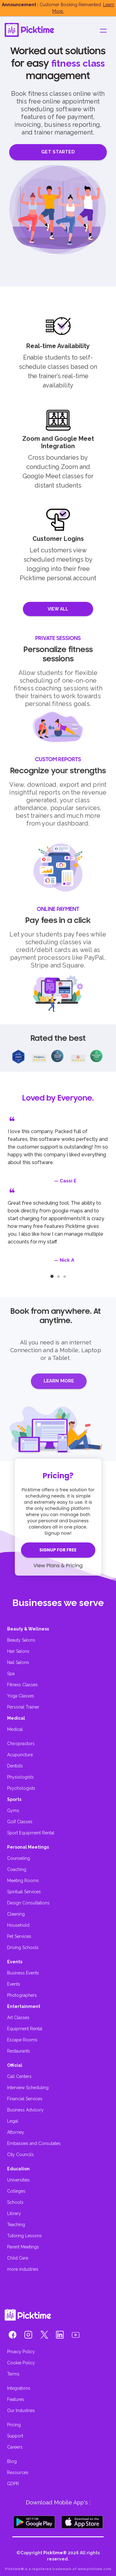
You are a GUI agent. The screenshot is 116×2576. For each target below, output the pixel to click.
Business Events (23, 1972)
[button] (12, 2335)
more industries (22, 2269)
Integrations (18, 2388)
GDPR (13, 2483)
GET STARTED (58, 152)
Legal (12, 2121)
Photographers (22, 1995)
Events (13, 1984)
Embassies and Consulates (34, 2143)
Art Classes (18, 2017)
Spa (11, 1673)
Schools (15, 2202)
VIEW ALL (58, 609)
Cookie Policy (21, 2362)
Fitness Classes (22, 1684)
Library (14, 2213)
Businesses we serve (58, 1602)
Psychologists (21, 1788)
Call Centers (19, 2076)
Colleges (16, 2191)
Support (15, 2435)
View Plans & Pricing (58, 1565)
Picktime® (55, 2552)
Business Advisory (25, 2109)
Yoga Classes (20, 1695)
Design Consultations (28, 1902)
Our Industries (21, 2410)
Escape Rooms (22, 2039)
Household (18, 1925)
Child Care (17, 2258)
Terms (13, 2373)
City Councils (20, 2154)
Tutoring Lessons (24, 2235)
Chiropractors (21, 1743)
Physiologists (20, 1777)
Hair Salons (18, 1651)
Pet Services (19, 1936)
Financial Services (24, 2098)
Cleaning (16, 1914)
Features (15, 2399)
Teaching (16, 2224)
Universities (18, 2179)
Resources (17, 2472)
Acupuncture (20, 1754)
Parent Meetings (23, 2246)
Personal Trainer (23, 1707)
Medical (15, 1729)
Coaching (16, 1869)
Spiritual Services (24, 1891)
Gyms (13, 1810)
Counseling (18, 1858)
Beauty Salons (21, 1640)
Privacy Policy (21, 2351)
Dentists (15, 1765)
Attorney (15, 2132)
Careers (15, 2447)
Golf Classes (19, 1821)
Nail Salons (18, 1662)
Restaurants (18, 2051)
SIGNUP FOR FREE (57, 1550)
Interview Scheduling (28, 2087)
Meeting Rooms (23, 1880)
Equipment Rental (24, 2028)
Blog (12, 2461)
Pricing (14, 2424)
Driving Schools (23, 1947)
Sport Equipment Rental (30, 1832)
